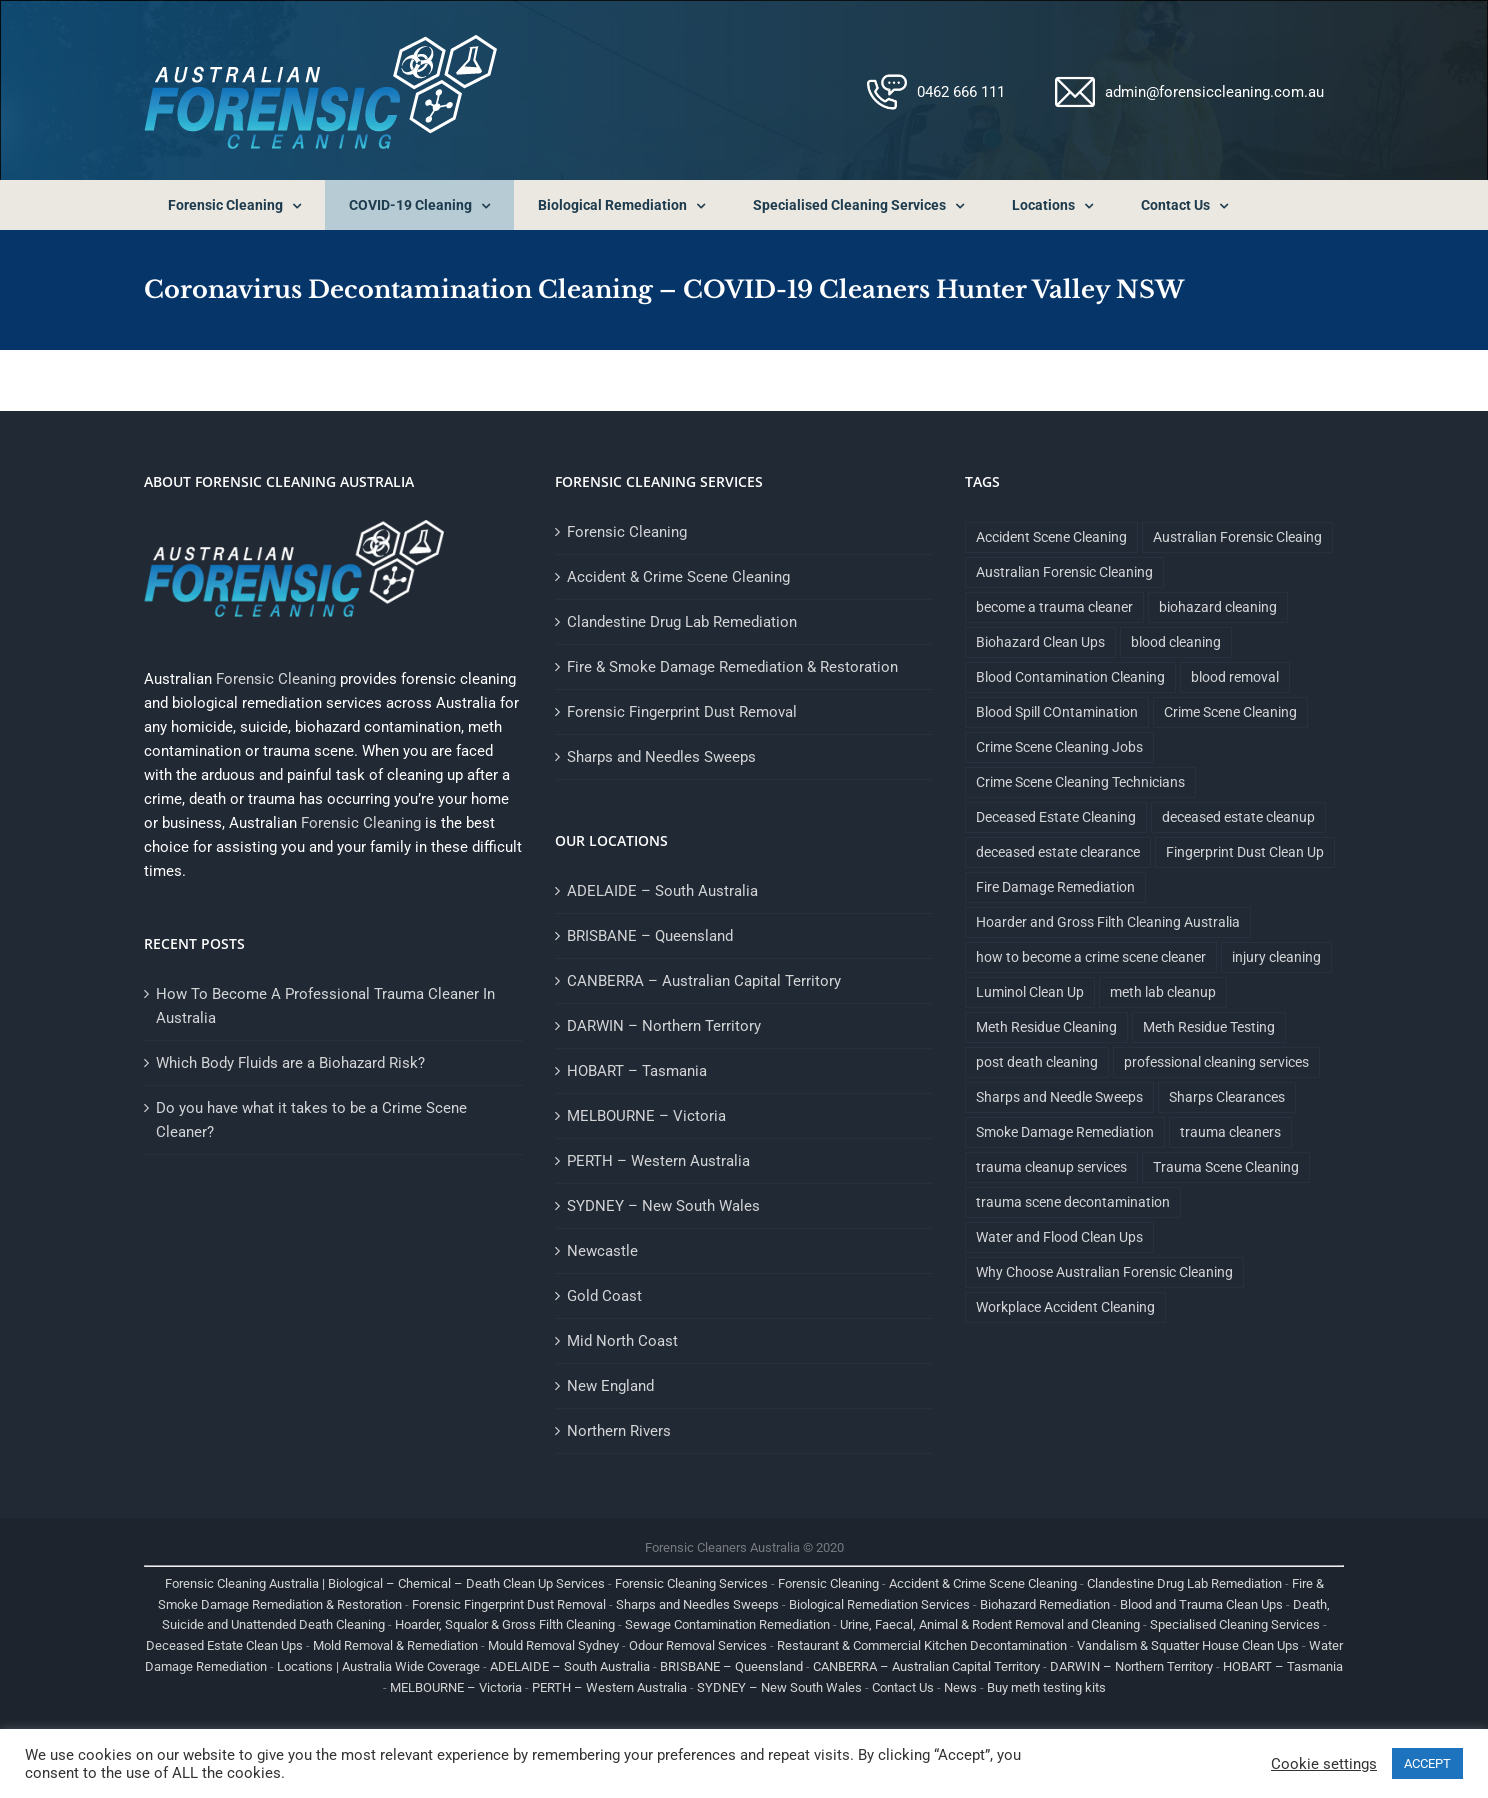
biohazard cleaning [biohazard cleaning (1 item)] (1218, 607)
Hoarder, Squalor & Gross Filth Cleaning (505, 1624)
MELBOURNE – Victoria (646, 1116)
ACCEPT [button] (1427, 1763)
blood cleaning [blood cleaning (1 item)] (1176, 642)
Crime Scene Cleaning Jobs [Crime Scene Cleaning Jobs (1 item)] (1059, 747)
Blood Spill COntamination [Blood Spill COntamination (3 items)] (1057, 712)
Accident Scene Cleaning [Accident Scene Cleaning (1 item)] (1051, 537)
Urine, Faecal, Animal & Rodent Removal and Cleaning (990, 1624)
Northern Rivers (619, 1431)
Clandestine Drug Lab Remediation (682, 622)
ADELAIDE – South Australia (662, 891)
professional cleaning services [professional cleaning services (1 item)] (1216, 1062)
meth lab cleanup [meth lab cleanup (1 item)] (1163, 992)
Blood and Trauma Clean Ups (1201, 1604)
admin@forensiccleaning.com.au (1214, 92)
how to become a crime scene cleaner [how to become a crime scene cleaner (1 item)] (1091, 957)
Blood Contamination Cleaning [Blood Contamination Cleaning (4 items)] (1070, 677)
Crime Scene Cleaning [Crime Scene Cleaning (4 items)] (1230, 712)
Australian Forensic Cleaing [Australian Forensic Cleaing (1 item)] (1237, 537)
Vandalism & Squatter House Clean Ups (1188, 1645)
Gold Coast (604, 1296)
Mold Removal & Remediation (395, 1645)
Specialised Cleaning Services (1235, 1624)
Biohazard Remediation (1045, 1604)
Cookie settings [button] (1324, 1764)
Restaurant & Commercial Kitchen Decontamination (922, 1645)
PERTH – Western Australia (658, 1161)
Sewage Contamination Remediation (727, 1624)
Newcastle (602, 1251)
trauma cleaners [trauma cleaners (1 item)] (1230, 1132)
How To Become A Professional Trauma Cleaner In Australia (325, 1006)
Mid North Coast (622, 1341)
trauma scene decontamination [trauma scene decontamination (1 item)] (1073, 1202)
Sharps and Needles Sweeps (661, 757)
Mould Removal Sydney (553, 1645)
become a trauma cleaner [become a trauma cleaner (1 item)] (1054, 607)
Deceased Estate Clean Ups (224, 1645)
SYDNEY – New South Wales (663, 1206)
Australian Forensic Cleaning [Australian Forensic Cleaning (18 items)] (1064, 572)
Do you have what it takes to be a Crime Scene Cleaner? (311, 1120)
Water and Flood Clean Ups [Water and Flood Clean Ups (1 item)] (1059, 1237)
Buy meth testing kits (1046, 1687)
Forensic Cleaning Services (691, 1583)
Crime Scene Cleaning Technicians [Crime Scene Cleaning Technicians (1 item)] (1080, 782)
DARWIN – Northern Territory (664, 1026)
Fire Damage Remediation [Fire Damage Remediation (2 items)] (1055, 887)
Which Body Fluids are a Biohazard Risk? (290, 1063)
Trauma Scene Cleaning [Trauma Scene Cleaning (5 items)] (1226, 1167)
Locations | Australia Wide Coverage (378, 1666)
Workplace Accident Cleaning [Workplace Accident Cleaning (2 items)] (1065, 1307)
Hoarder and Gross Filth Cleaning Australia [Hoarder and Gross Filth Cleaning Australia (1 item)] (1108, 922)
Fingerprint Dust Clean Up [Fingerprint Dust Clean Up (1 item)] (1245, 852)
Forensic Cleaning (276, 679)
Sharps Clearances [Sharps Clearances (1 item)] (1227, 1097)
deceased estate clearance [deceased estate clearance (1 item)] (1058, 852)
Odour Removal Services (698, 1645)
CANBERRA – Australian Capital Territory (704, 981)
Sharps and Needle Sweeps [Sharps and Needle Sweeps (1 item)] (1059, 1097)
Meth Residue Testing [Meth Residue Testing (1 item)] (1209, 1027)
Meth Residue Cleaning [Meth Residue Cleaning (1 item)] (1046, 1027)
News (960, 1687)
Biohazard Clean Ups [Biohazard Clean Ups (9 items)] (1040, 642)
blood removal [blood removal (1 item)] (1235, 677)
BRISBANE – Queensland (650, 936)
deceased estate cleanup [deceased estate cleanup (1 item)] (1238, 817)
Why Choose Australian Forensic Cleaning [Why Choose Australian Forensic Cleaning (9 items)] (1104, 1272)
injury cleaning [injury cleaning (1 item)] (1276, 957)
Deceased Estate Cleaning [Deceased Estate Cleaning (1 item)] (1056, 817)
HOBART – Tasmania (637, 1071)
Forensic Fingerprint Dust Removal (682, 712)
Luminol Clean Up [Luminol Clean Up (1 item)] (1030, 992)
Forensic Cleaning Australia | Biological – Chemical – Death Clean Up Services (385, 1583)
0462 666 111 (961, 92)
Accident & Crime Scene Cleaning (678, 577)
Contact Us (903, 1687)
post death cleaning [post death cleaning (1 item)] (1037, 1062)
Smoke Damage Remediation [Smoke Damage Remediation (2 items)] (1065, 1132)
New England (610, 1386)
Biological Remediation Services (879, 1604)
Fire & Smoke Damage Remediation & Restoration (732, 667)
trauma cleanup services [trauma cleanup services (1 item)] (1051, 1167)
